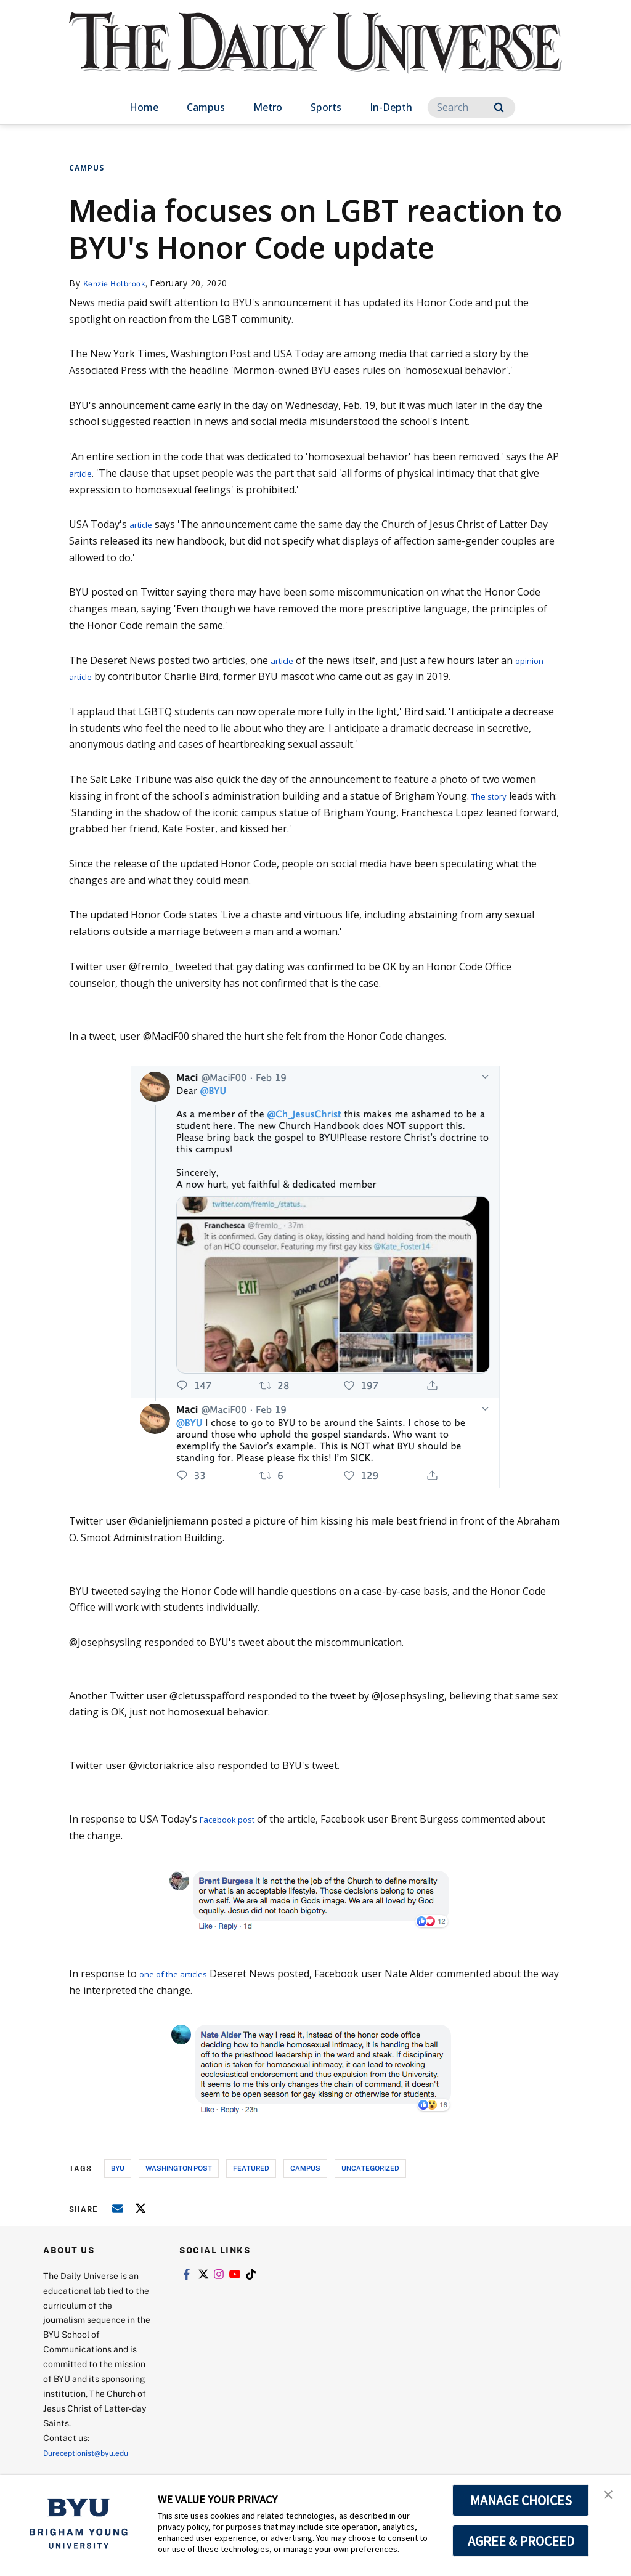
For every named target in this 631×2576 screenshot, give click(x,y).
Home (143, 107)
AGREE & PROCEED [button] (521, 2541)
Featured (251, 2168)
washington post (178, 2168)
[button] (610, 2497)
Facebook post (233, 1819)
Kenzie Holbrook (118, 283)
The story (493, 796)
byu (117, 2168)
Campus (206, 107)
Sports (326, 107)
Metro (267, 107)
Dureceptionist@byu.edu (92, 2452)
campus (305, 2168)
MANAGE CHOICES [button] (521, 2500)
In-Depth (391, 107)
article (83, 473)
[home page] (315, 55)
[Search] (471, 107)
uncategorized (370, 2168)
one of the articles (181, 1973)
